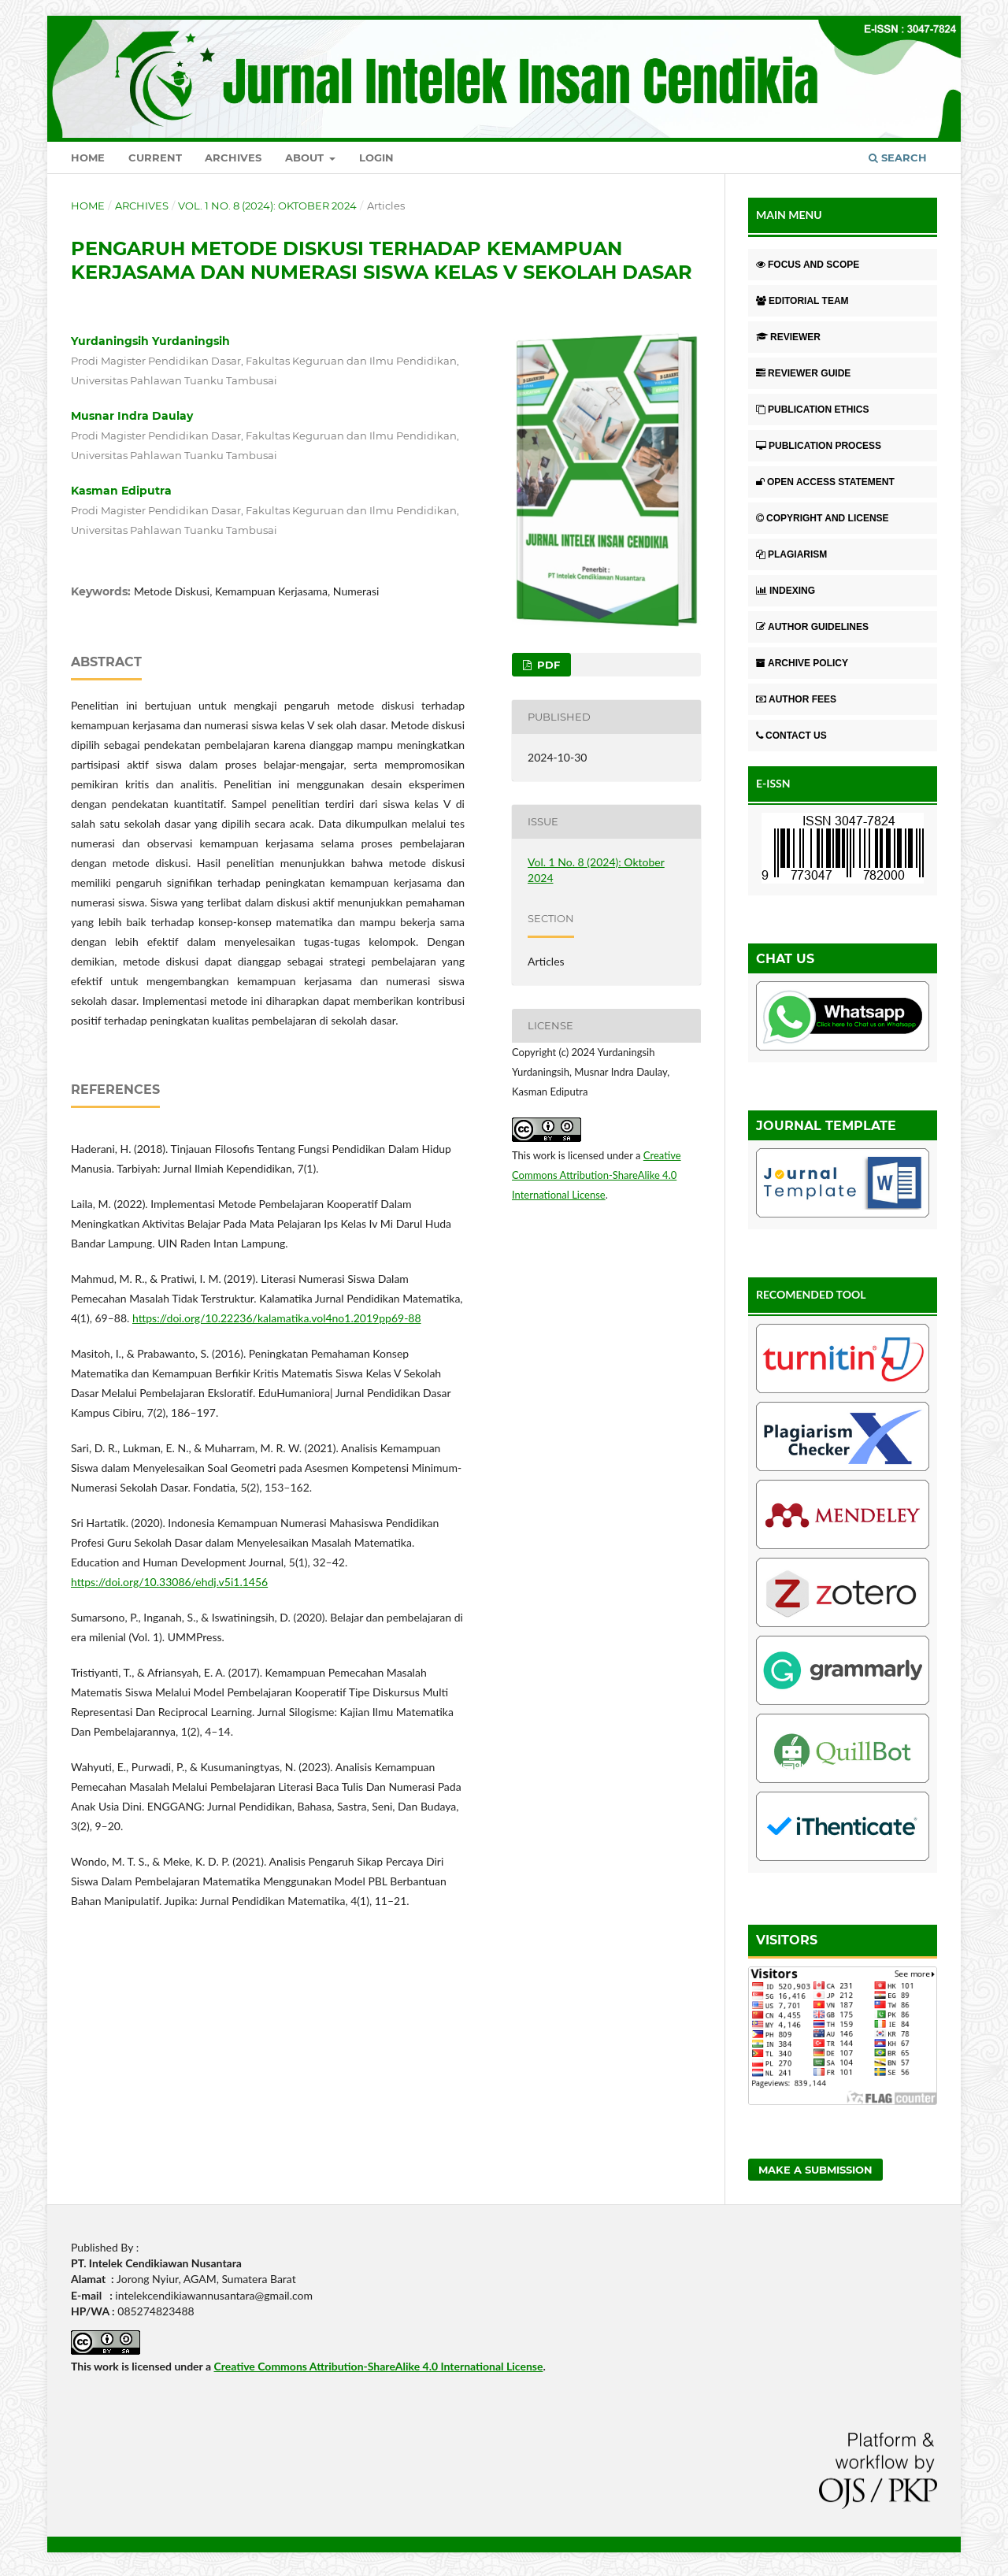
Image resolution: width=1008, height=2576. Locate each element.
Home (88, 157)
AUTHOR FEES (796, 699)
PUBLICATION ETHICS (812, 409)
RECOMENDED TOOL (811, 1294)
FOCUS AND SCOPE (807, 264)
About (306, 157)
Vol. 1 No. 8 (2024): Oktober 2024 (267, 205)
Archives (233, 157)
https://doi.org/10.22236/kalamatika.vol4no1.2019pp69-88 (276, 1318)
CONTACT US (791, 735)
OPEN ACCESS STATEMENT (825, 481)
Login (376, 157)
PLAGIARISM (791, 554)
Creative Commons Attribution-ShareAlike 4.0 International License (596, 1175)
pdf (547, 664)
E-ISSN (773, 783)
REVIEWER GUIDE (803, 373)
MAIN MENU (789, 214)
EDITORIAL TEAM (802, 300)
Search (898, 157)
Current (155, 157)
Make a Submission (815, 2169)
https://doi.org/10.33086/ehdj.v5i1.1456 (169, 1581)
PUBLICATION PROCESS (818, 445)
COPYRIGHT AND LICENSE (822, 518)
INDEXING (785, 590)
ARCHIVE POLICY (802, 663)
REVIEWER (788, 337)
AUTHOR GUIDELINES (812, 626)
